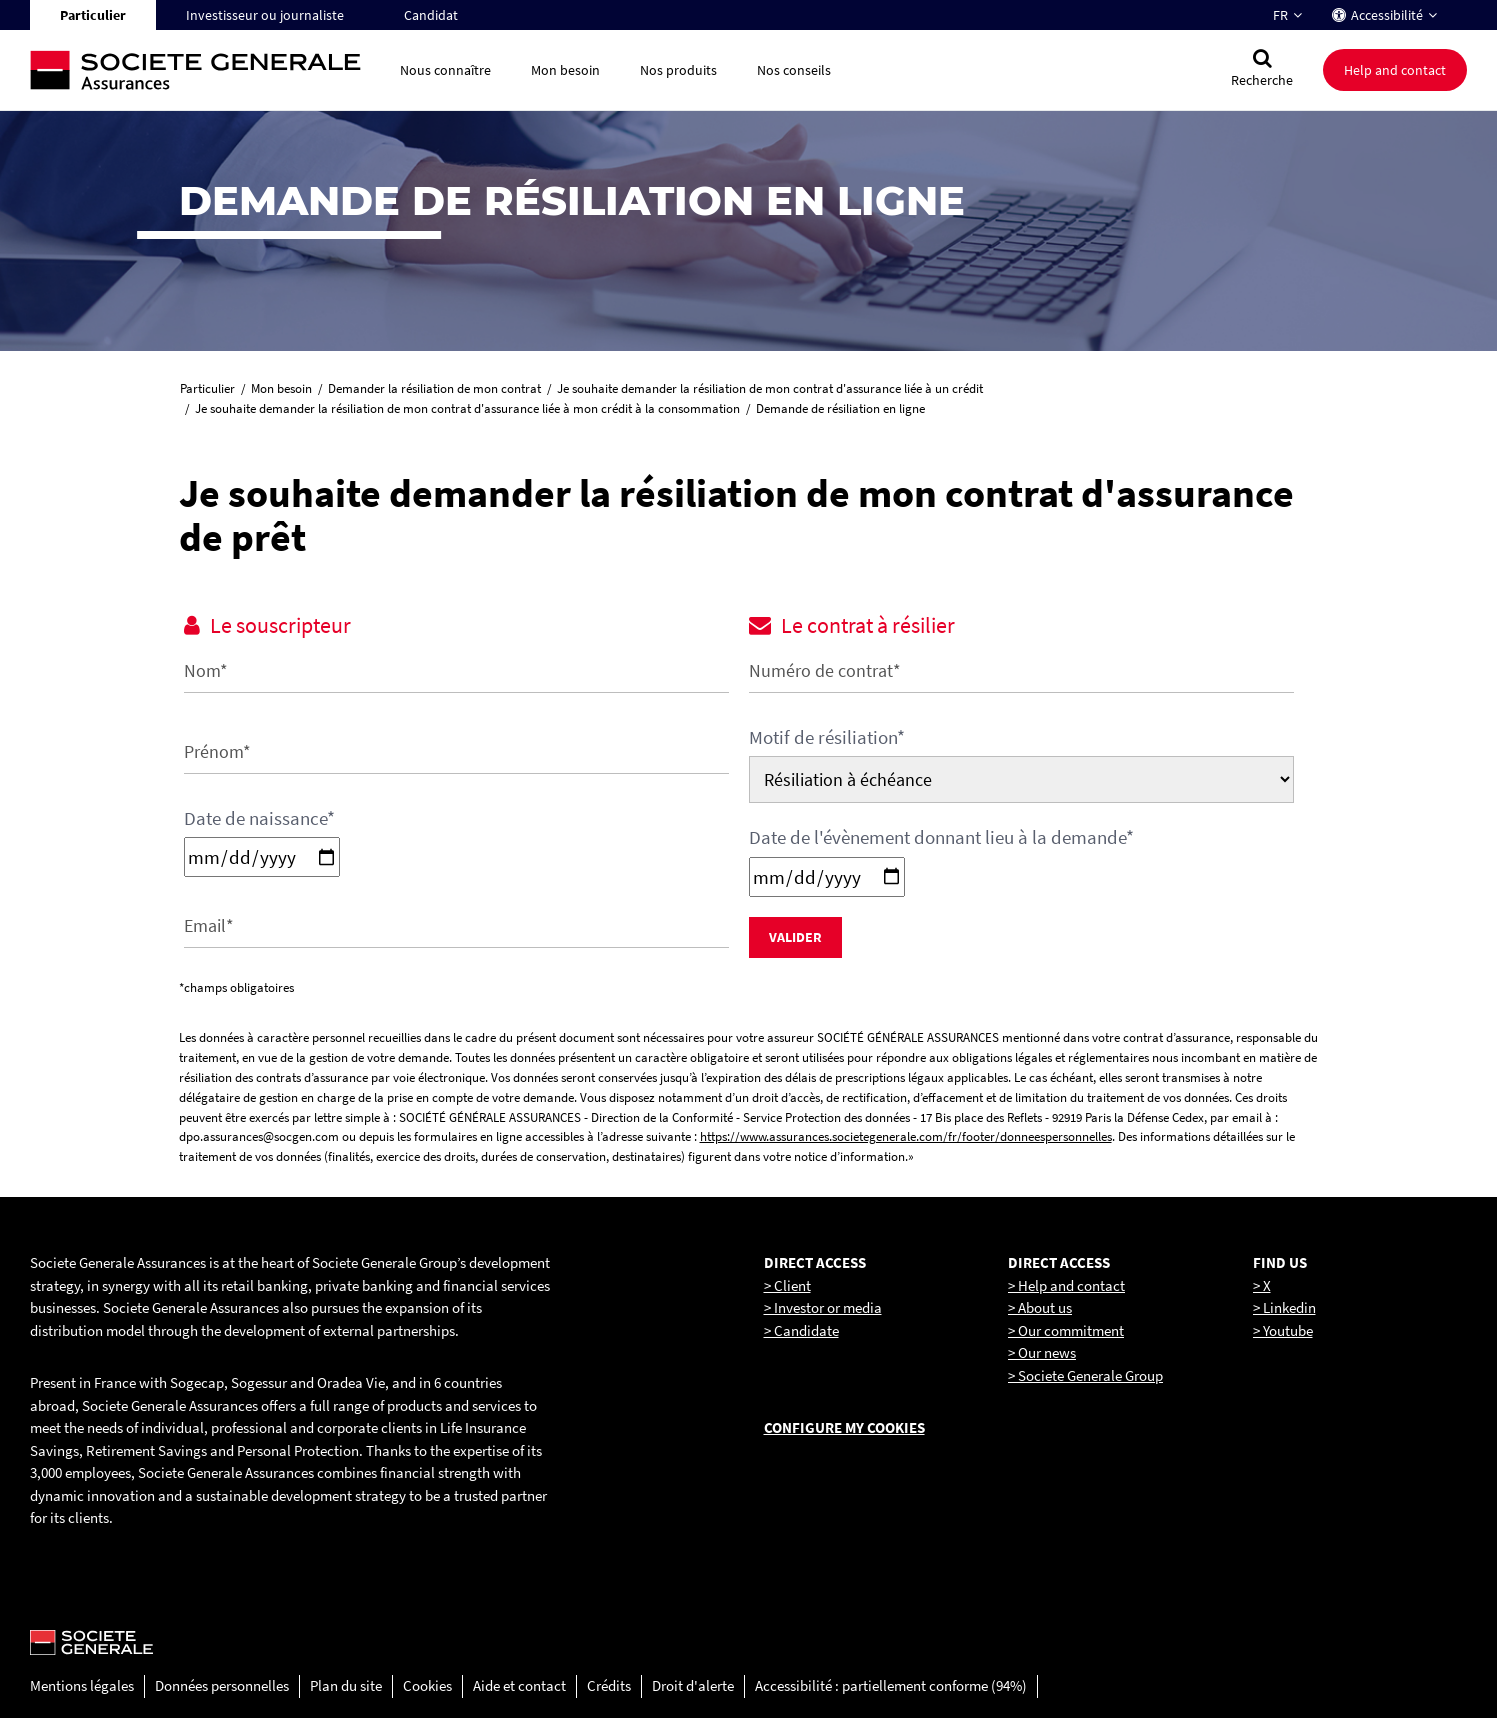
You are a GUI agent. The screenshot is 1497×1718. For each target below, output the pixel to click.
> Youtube (1283, 1330)
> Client (787, 1285)
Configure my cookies (844, 1427)
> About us (1040, 1307)
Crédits (609, 1685)
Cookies (427, 1685)
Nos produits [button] (678, 70)
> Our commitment (1066, 1330)
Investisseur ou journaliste (265, 15)
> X (1262, 1285)
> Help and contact (1066, 1285)
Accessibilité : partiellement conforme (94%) (891, 1685)
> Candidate (801, 1330)
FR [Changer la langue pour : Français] (1280, 15)
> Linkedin (1284, 1307)
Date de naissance (259, 818)
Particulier (93, 15)
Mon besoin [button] (565, 70)
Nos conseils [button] (794, 70)
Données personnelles (222, 1685)
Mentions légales (82, 1685)
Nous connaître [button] (445, 70)
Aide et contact (519, 1685)
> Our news (1042, 1352)
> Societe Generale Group (1085, 1375)
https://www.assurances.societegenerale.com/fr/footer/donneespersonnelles (906, 1136)
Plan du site (346, 1685)
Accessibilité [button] (1387, 15)
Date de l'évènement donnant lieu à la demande (941, 837)
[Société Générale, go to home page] (205, 70)
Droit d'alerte (693, 1685)
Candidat (431, 15)
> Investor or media (823, 1307)
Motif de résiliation (827, 737)
